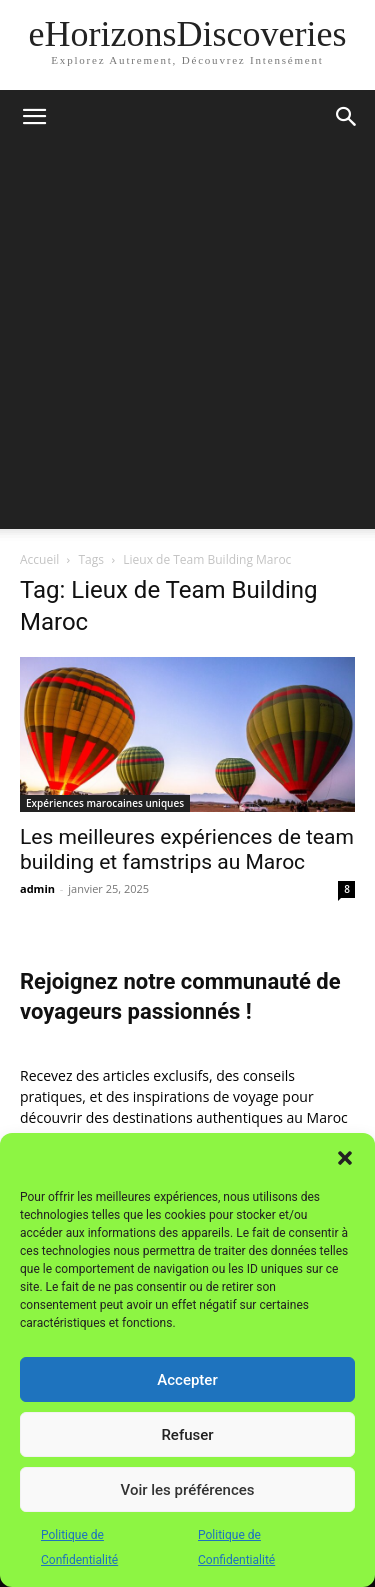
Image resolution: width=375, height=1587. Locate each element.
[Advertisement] (187, 341)
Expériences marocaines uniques (105, 803)
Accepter (187, 1380)
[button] (345, 1158)
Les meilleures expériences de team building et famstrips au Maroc (187, 849)
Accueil (39, 559)
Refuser (187, 1435)
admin (37, 888)
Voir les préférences (188, 1490)
